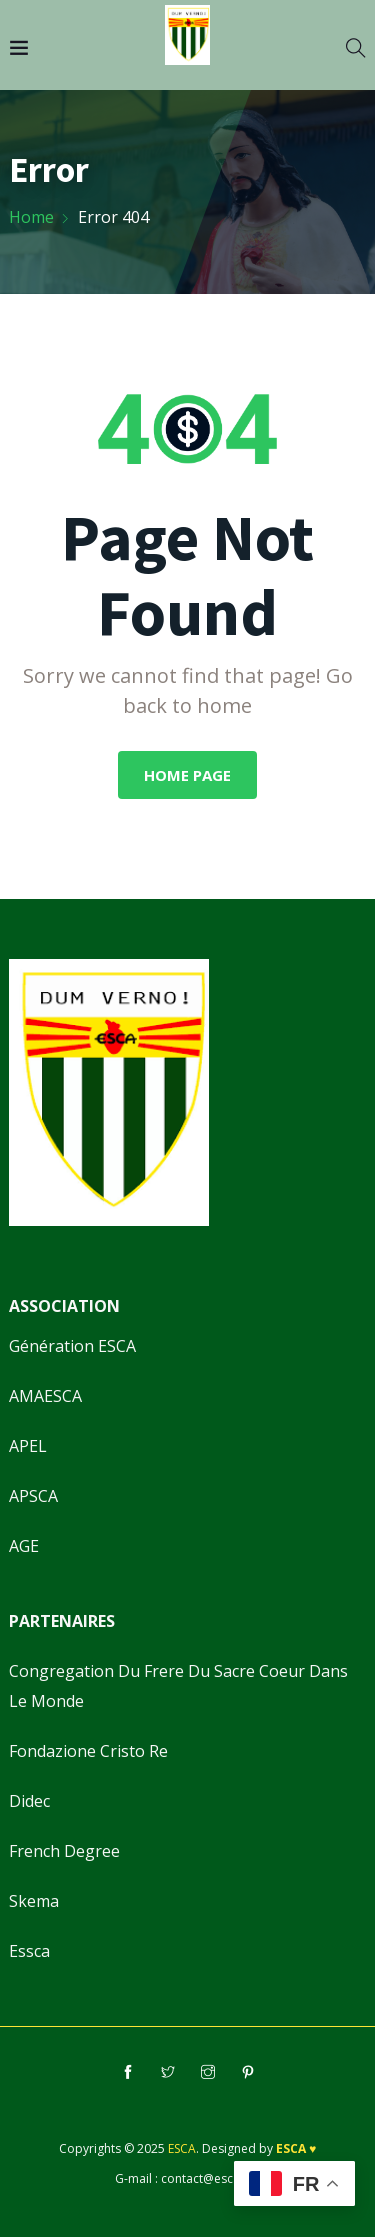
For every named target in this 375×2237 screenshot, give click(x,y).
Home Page (187, 775)
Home (31, 217)
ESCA (182, 2148)
